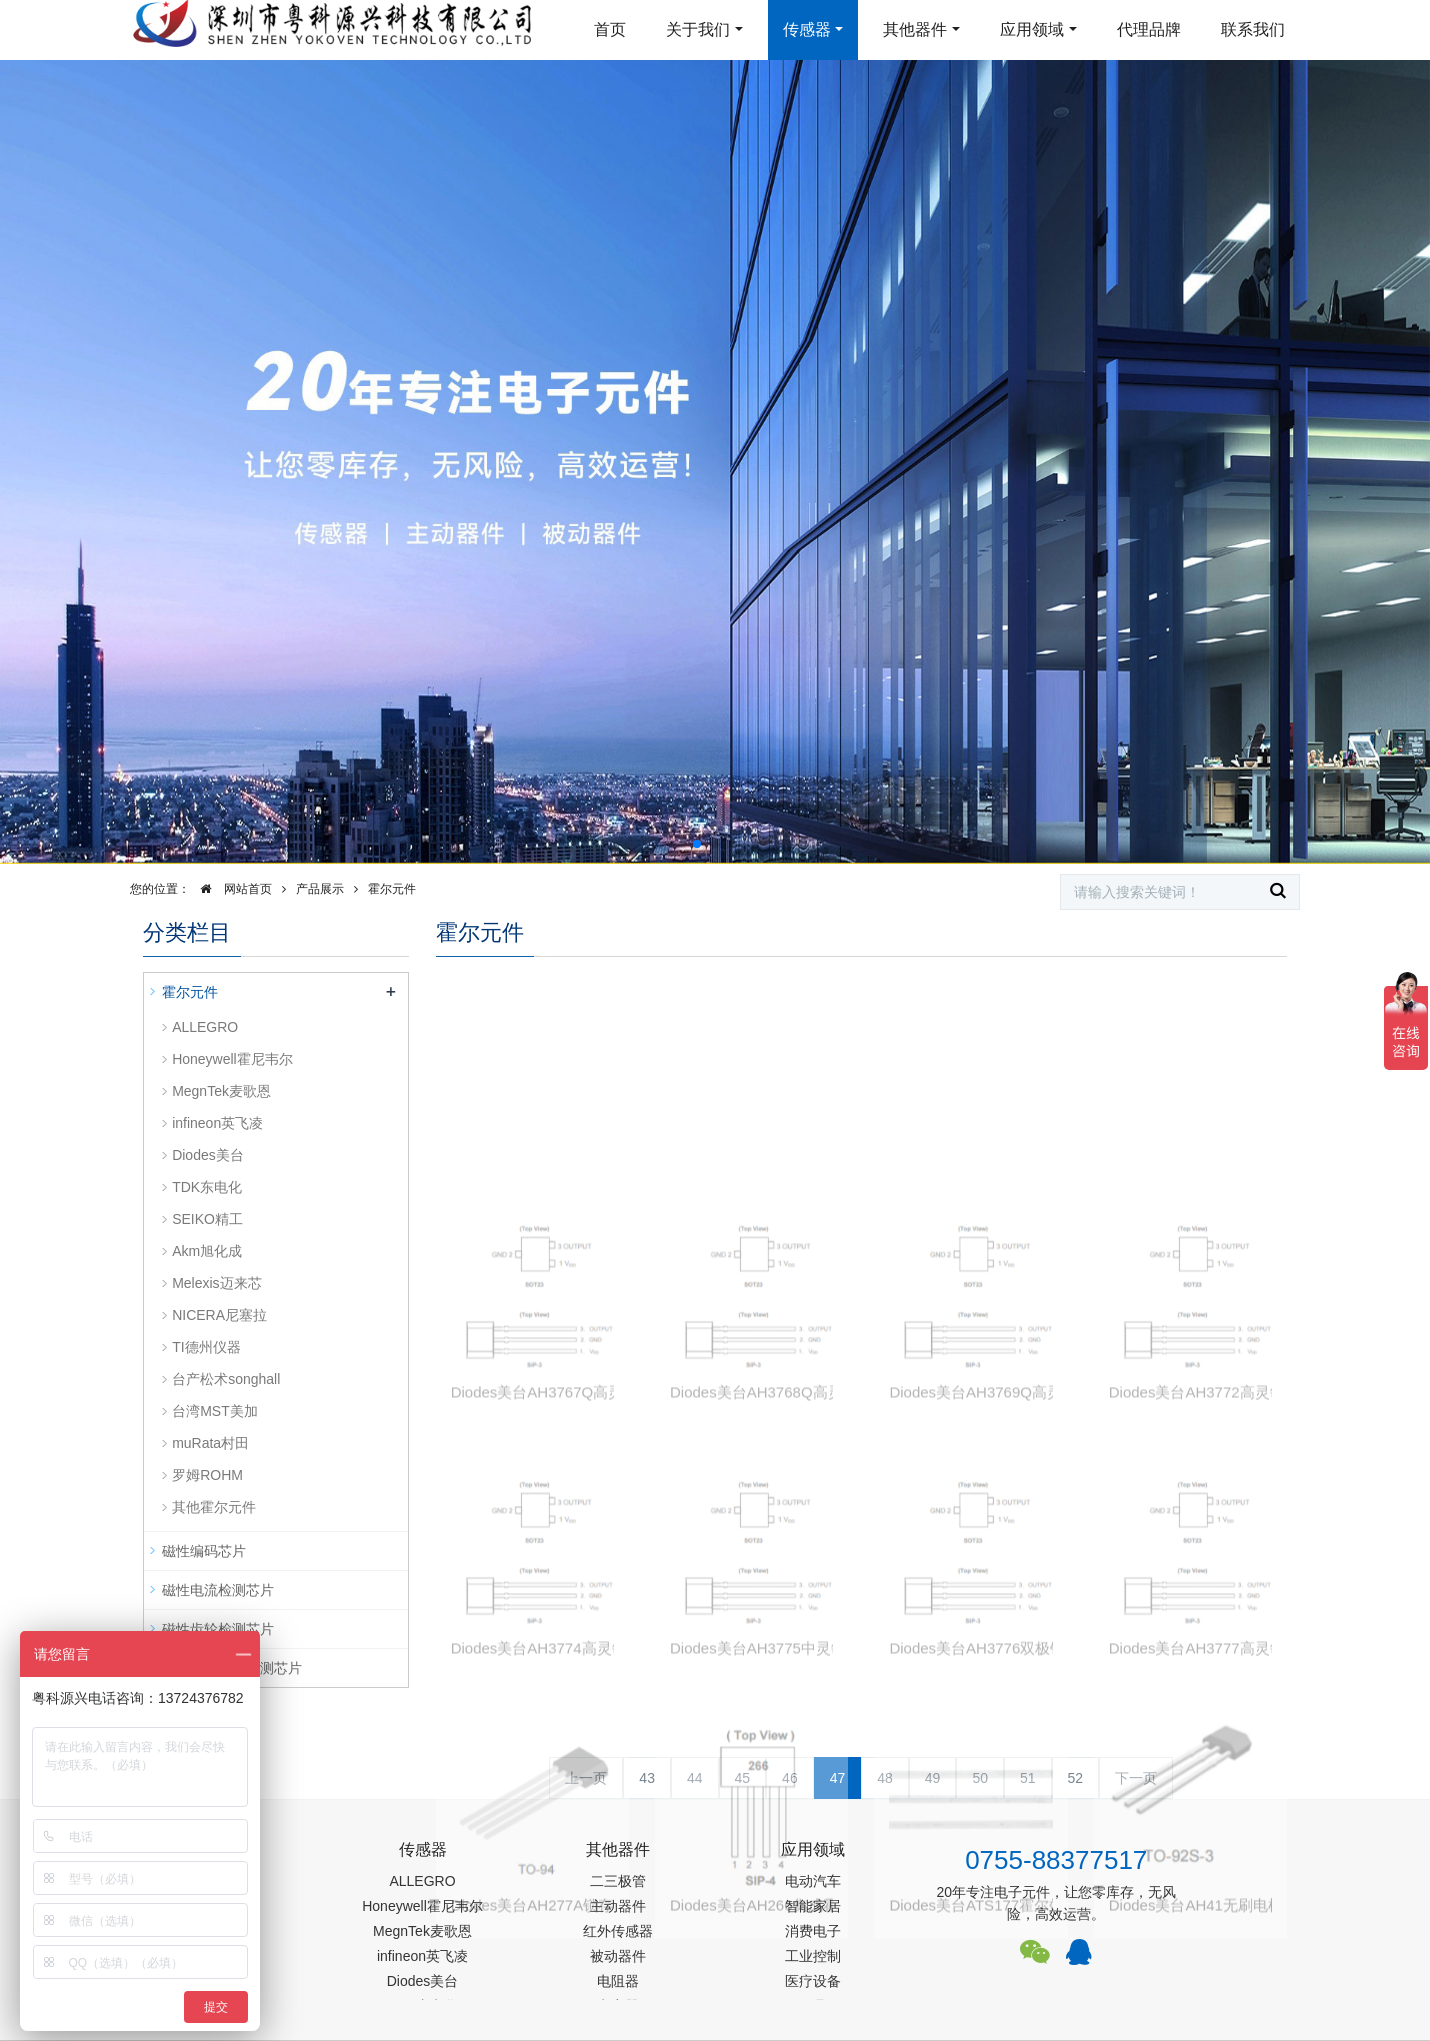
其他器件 (915, 29)
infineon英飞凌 (217, 1123)
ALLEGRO (205, 1027)
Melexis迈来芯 (216, 1283)
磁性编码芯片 (204, 1551)
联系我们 (1253, 29)
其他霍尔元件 (214, 1507)
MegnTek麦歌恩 (221, 1091)
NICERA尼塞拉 (219, 1315)
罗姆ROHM (207, 1475)
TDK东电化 (207, 1187)
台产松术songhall (226, 1379)
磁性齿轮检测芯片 (218, 1629)
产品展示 (320, 889)
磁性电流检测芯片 (218, 1590)
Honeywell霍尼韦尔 (232, 1059)
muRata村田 (210, 1443)
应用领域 (1032, 29)
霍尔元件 (392, 889)
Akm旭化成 (207, 1251)
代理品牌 (1149, 29)
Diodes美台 (208, 1155)
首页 (610, 29)
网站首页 (231, 889)
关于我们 (698, 29)
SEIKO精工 (207, 1219)
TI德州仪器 (206, 1347)
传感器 (807, 29)
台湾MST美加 (215, 1411)
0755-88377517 (1056, 1860)
